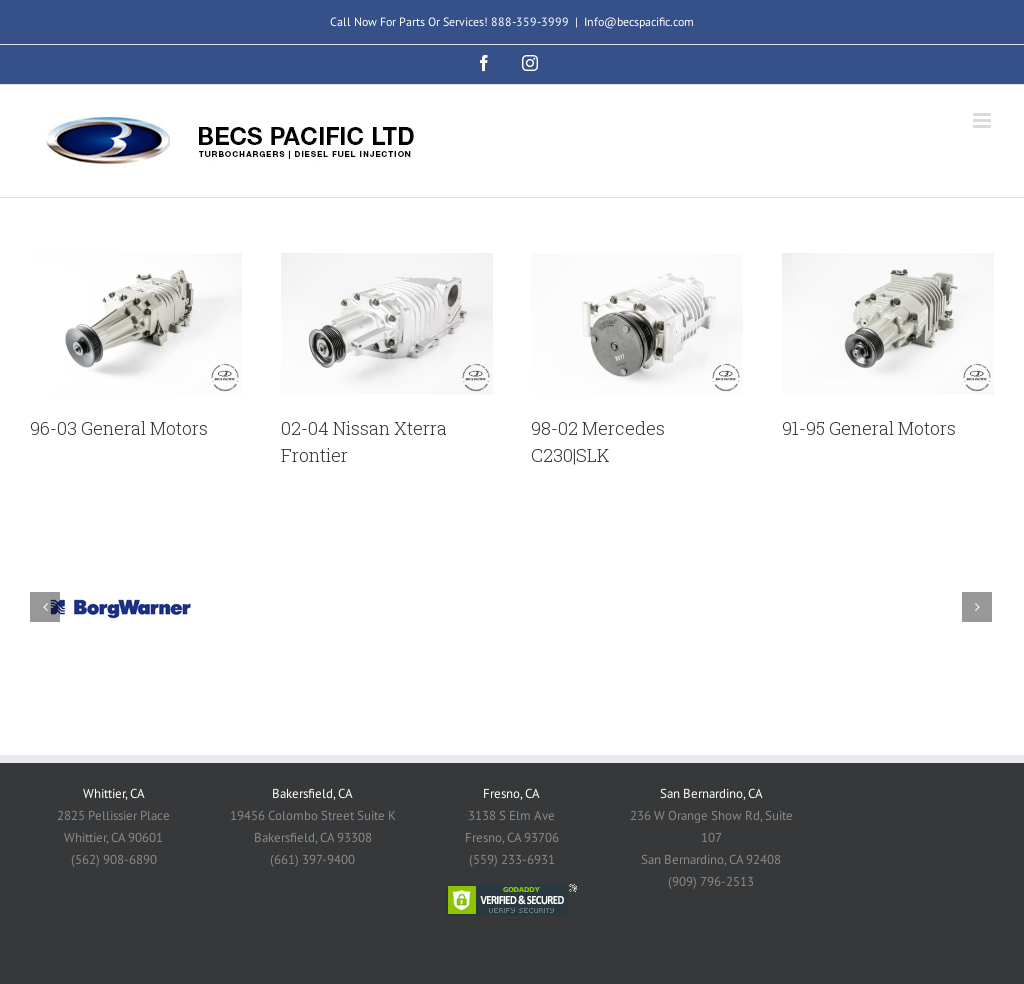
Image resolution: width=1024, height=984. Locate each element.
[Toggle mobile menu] (983, 120)
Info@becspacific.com (639, 21)
